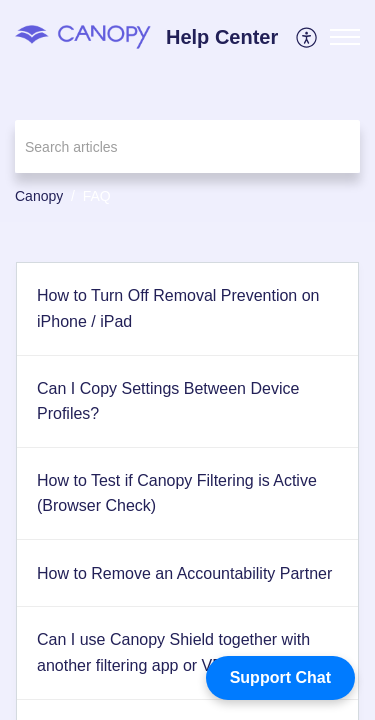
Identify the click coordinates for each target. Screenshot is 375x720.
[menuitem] (307, 37)
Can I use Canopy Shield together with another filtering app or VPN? (173, 652)
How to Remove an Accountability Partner (184, 573)
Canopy (39, 196)
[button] (307, 37)
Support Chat (280, 677)
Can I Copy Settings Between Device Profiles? (168, 401)
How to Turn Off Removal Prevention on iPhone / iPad (178, 308)
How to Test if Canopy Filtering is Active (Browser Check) (177, 493)
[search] (187, 146)
